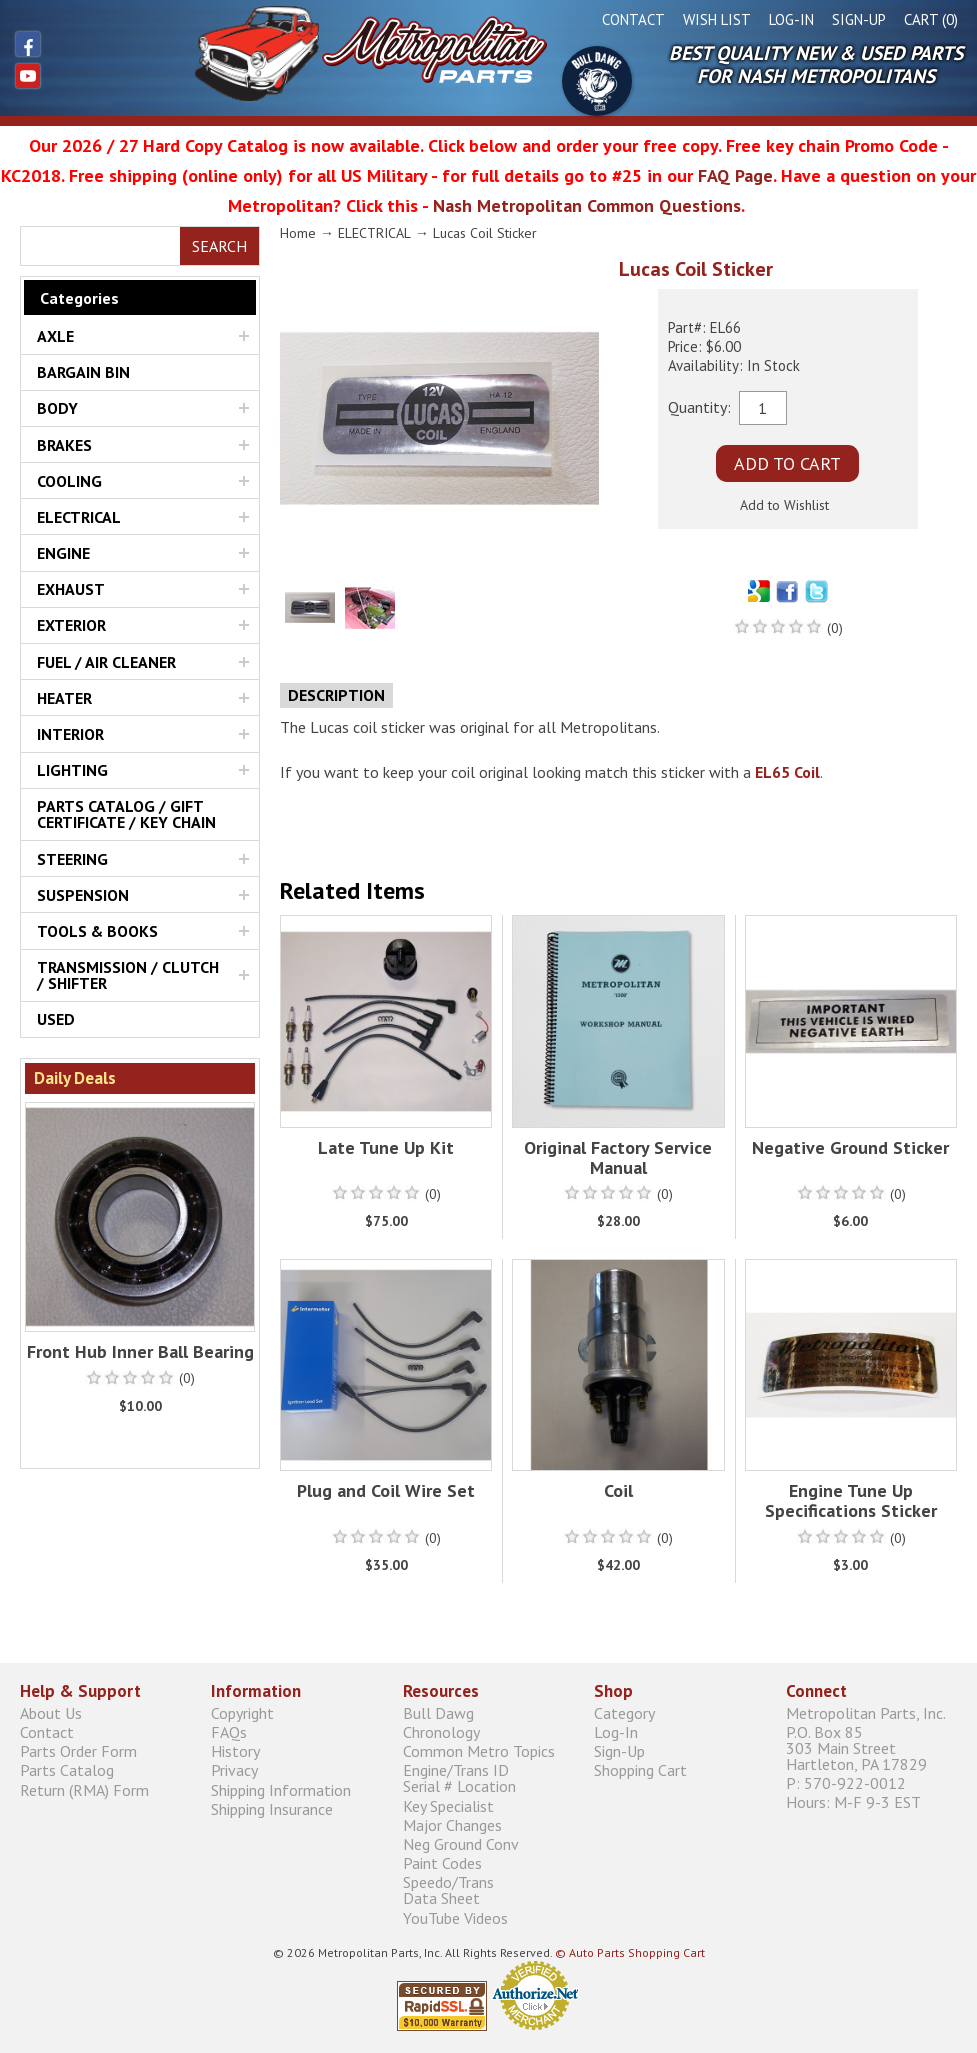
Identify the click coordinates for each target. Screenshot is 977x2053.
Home (298, 233)
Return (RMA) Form (84, 1789)
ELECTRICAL (79, 517)
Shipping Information (281, 1789)
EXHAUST (71, 589)
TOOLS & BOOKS (97, 931)
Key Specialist (448, 1805)
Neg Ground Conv (461, 1843)
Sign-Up (859, 19)
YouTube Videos (455, 1917)
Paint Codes (442, 1863)
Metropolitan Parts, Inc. (866, 1712)
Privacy (234, 1770)
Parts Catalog (67, 1770)
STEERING (72, 859)
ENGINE (63, 553)
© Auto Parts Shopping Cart (630, 1952)
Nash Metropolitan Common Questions (587, 205)
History (235, 1751)
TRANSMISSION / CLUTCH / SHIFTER (128, 975)
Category (624, 1712)
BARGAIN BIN (83, 372)
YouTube (28, 76)
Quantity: (699, 406)
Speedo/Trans (488, 1890)
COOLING (69, 481)
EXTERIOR (71, 625)
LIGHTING (72, 770)
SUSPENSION (83, 895)
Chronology (441, 1731)
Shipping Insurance (272, 1808)
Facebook (28, 44)
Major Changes (452, 1824)
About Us (51, 1712)
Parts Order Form (78, 1751)
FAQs (229, 1731)
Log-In (791, 19)
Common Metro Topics (479, 1751)
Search (219, 246)
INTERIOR (70, 734)
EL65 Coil (787, 772)
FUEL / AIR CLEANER (106, 662)
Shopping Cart (640, 1770)
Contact (633, 19)
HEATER (64, 698)
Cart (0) (931, 19)
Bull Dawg (597, 81)
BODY (57, 408)
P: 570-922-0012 (846, 1783)
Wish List (717, 19)
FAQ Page (735, 175)
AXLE (55, 336)
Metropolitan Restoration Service (278, 53)
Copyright (242, 1712)
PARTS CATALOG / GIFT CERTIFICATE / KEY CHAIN (126, 814)
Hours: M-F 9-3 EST (853, 1802)
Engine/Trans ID (488, 1778)
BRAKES (64, 445)
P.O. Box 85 (871, 1747)
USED (56, 1019)
